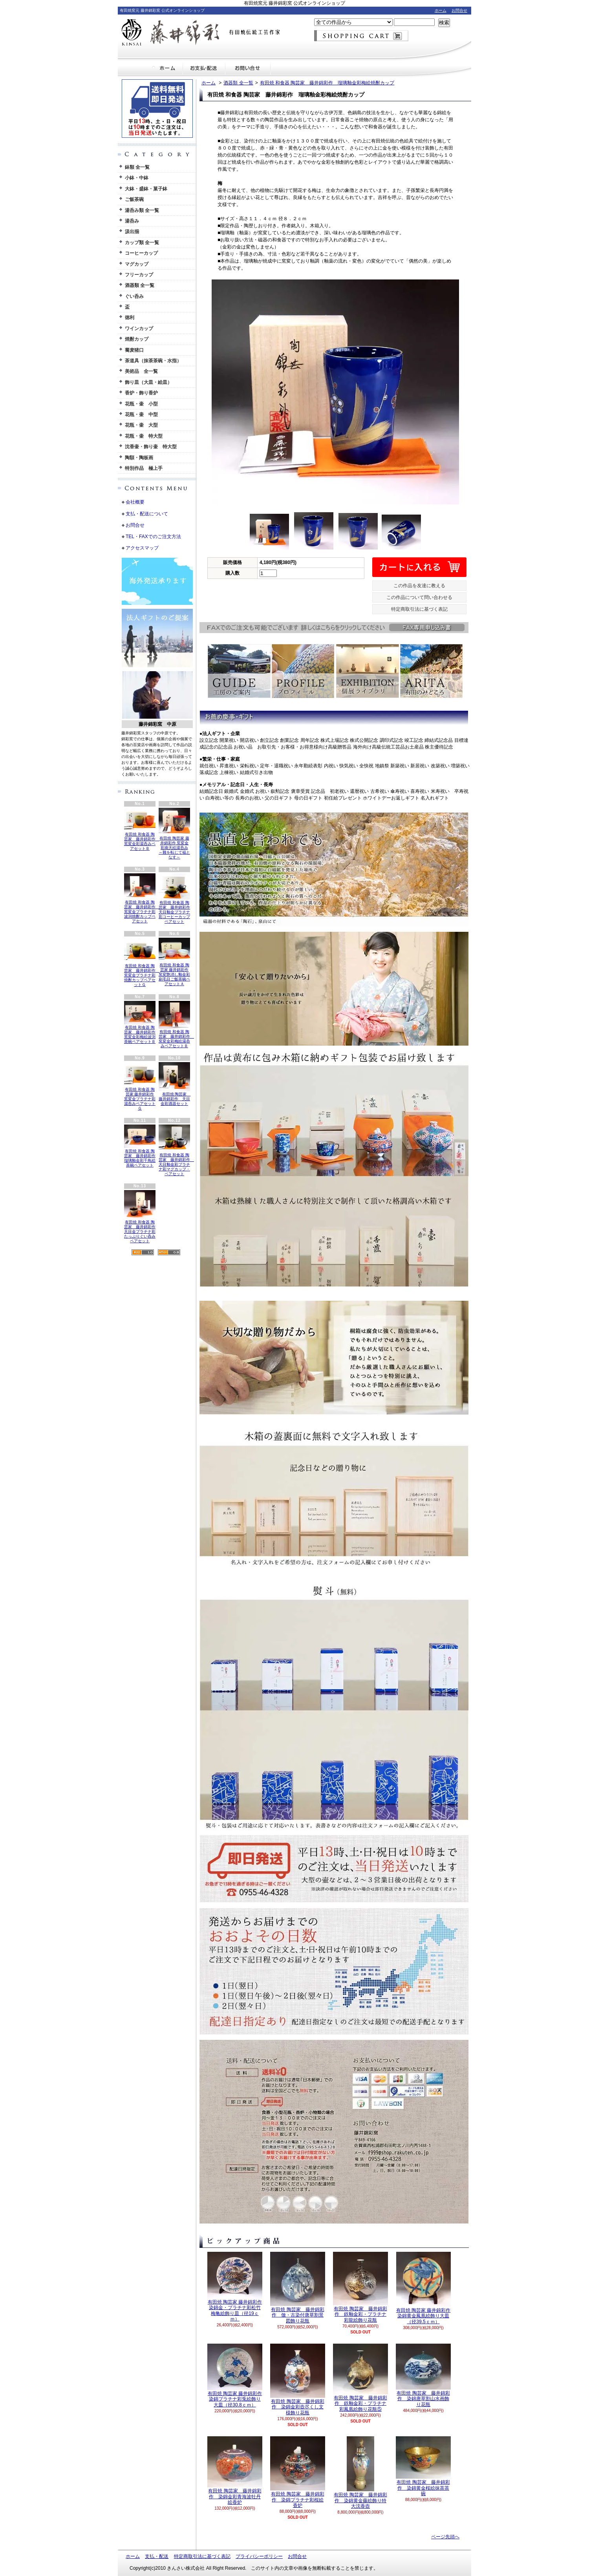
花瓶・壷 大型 (141, 425)
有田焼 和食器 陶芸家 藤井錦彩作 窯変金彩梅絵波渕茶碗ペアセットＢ (139, 1022)
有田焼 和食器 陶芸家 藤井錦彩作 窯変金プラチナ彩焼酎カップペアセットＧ (141, 962)
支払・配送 (156, 2556)
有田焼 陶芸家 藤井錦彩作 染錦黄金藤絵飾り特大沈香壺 (360, 2472)
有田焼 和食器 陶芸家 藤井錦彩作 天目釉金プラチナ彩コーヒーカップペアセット (174, 898)
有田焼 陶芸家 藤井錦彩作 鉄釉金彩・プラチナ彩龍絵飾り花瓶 (360, 2287)
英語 (166, 774)
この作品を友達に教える (419, 585)
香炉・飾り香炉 (141, 393)
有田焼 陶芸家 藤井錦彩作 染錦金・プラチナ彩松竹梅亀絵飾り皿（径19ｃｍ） (234, 2287)
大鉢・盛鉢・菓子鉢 (146, 189)
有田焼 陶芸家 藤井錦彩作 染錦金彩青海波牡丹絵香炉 (234, 2470)
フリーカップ (139, 274)
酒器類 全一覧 (139, 285)
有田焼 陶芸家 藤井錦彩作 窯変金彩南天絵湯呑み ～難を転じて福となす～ (174, 834)
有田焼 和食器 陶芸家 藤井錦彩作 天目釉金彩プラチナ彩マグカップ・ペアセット (176, 1150)
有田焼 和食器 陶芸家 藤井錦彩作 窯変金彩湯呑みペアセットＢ (141, 829)
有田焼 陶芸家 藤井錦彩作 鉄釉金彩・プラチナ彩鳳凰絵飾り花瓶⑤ (360, 2378)
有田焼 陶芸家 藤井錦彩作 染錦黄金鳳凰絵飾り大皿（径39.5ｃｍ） (423, 2288)
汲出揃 (132, 231)
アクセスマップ (142, 548)
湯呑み (132, 221)
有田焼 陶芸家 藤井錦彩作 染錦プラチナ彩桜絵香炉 (297, 2472)
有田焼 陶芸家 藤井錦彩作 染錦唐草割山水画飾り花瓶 (423, 2375)
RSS (143, 1252)
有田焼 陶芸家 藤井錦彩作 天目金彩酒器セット (174, 1084)
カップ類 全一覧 (142, 242)
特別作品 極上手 (144, 468)
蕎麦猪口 (134, 350)
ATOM (169, 1252)
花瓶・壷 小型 (141, 404)
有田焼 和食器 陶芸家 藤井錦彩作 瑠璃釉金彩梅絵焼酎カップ (327, 83)
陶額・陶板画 (139, 457)
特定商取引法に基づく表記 (419, 609)
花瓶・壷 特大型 (144, 436)
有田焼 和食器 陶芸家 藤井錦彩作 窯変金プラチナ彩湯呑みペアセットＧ (139, 1086)
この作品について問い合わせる (419, 597)
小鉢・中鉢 (136, 178)
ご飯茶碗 (134, 199)
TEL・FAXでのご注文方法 (153, 536)
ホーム (440, 10)
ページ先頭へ (445, 2536)
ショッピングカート (361, 35)
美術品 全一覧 (141, 371)
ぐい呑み (134, 296)
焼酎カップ (136, 339)
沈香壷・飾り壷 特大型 (151, 446)
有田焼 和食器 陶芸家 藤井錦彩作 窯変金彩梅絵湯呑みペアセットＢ (176, 1024)
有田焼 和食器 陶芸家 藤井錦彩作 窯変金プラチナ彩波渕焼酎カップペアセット (141, 898)
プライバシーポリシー (259, 2556)
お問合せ (459, 10)
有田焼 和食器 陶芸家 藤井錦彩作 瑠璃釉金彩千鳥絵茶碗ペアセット (139, 1146)
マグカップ (136, 264)
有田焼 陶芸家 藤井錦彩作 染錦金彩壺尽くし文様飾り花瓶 (297, 2379)
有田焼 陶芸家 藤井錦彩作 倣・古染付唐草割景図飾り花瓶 (297, 2288)
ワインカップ (139, 328)
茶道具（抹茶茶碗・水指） (153, 360)
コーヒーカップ (141, 253)
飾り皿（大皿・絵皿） (148, 382)
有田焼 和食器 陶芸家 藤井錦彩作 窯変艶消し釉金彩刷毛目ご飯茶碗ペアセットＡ (174, 962)
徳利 (129, 317)
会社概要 (135, 502)
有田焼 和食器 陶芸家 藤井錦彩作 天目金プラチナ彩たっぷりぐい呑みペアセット (139, 1216)
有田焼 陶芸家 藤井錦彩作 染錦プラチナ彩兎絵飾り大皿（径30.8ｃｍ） (234, 2376)
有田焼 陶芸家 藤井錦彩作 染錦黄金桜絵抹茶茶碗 (423, 2466)
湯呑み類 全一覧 (142, 210)
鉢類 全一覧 (137, 167)
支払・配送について (204, 68)
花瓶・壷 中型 (141, 414)
